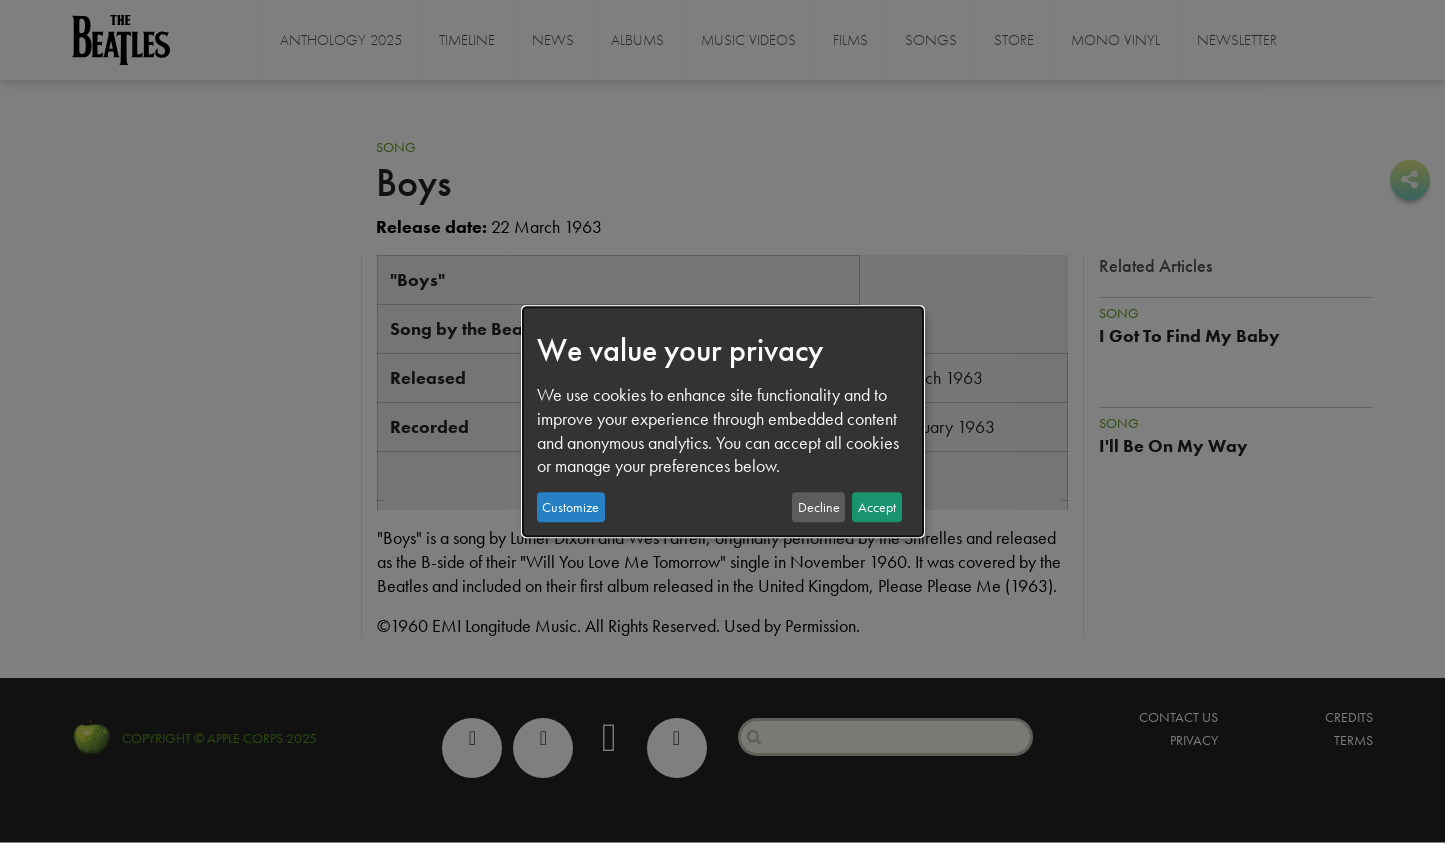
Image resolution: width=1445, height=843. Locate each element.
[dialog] (723, 422)
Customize (570, 507)
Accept (877, 507)
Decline (819, 507)
